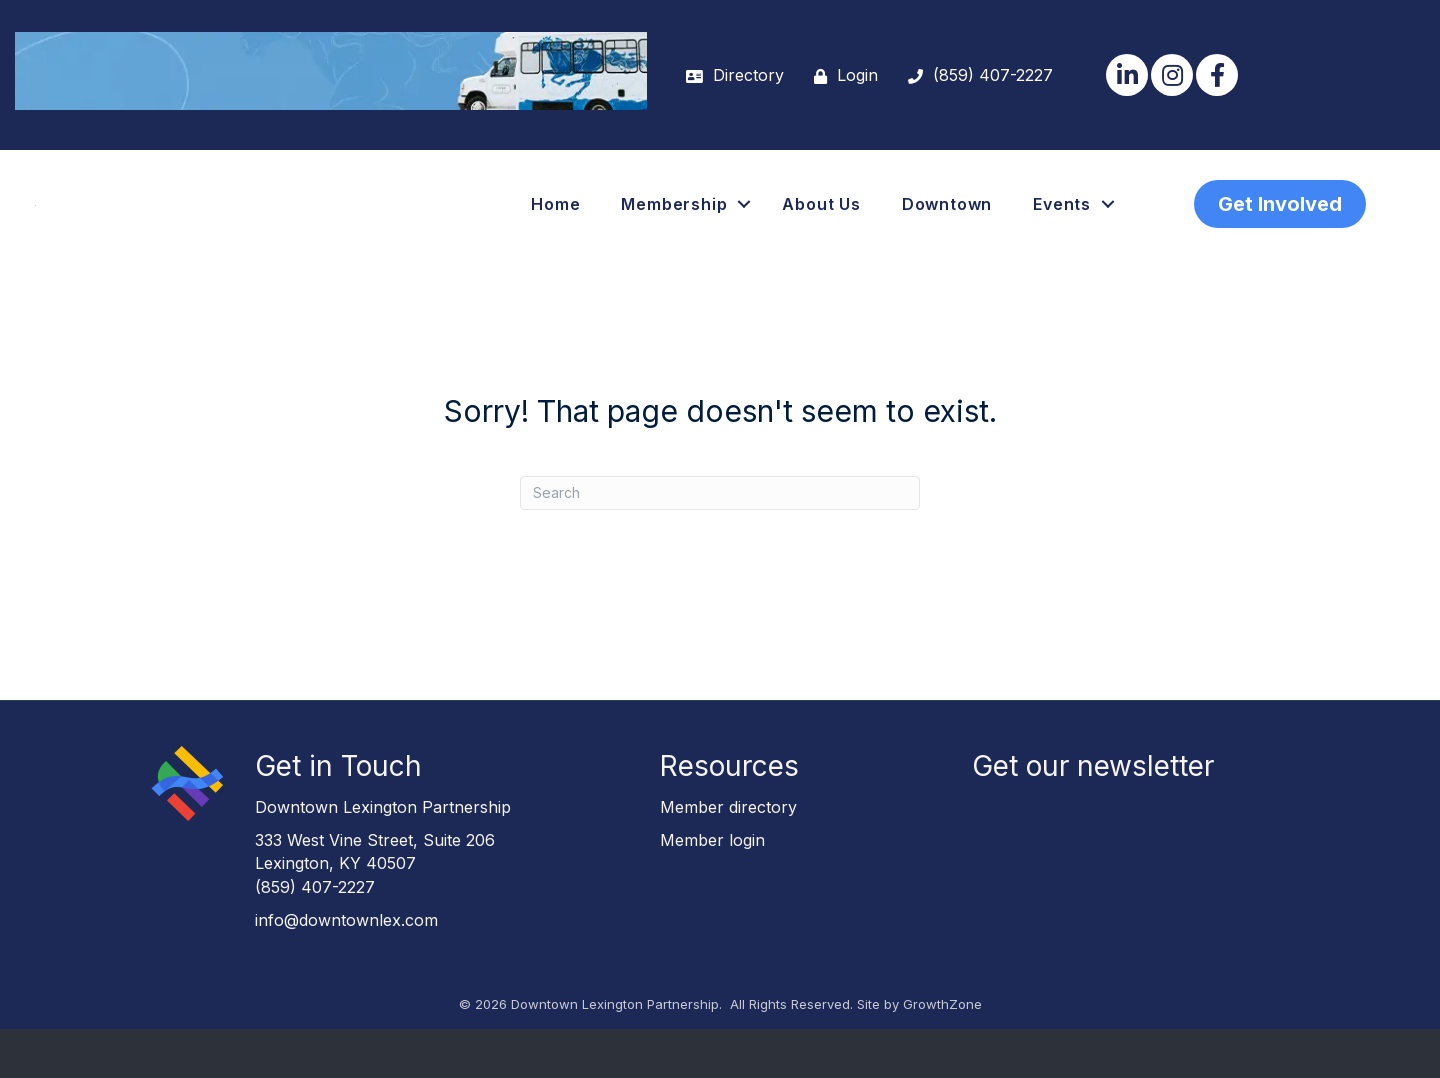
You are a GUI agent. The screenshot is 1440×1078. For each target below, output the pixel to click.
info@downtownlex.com (346, 969)
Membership (674, 229)
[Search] (720, 542)
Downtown (947, 229)
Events (1062, 229)
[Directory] (730, 75)
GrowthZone (942, 1053)
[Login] (841, 75)
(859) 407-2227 (315, 936)
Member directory (728, 856)
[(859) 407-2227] (975, 75)
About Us (821, 229)
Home (555, 229)
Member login (712, 889)
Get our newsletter (1093, 815)
